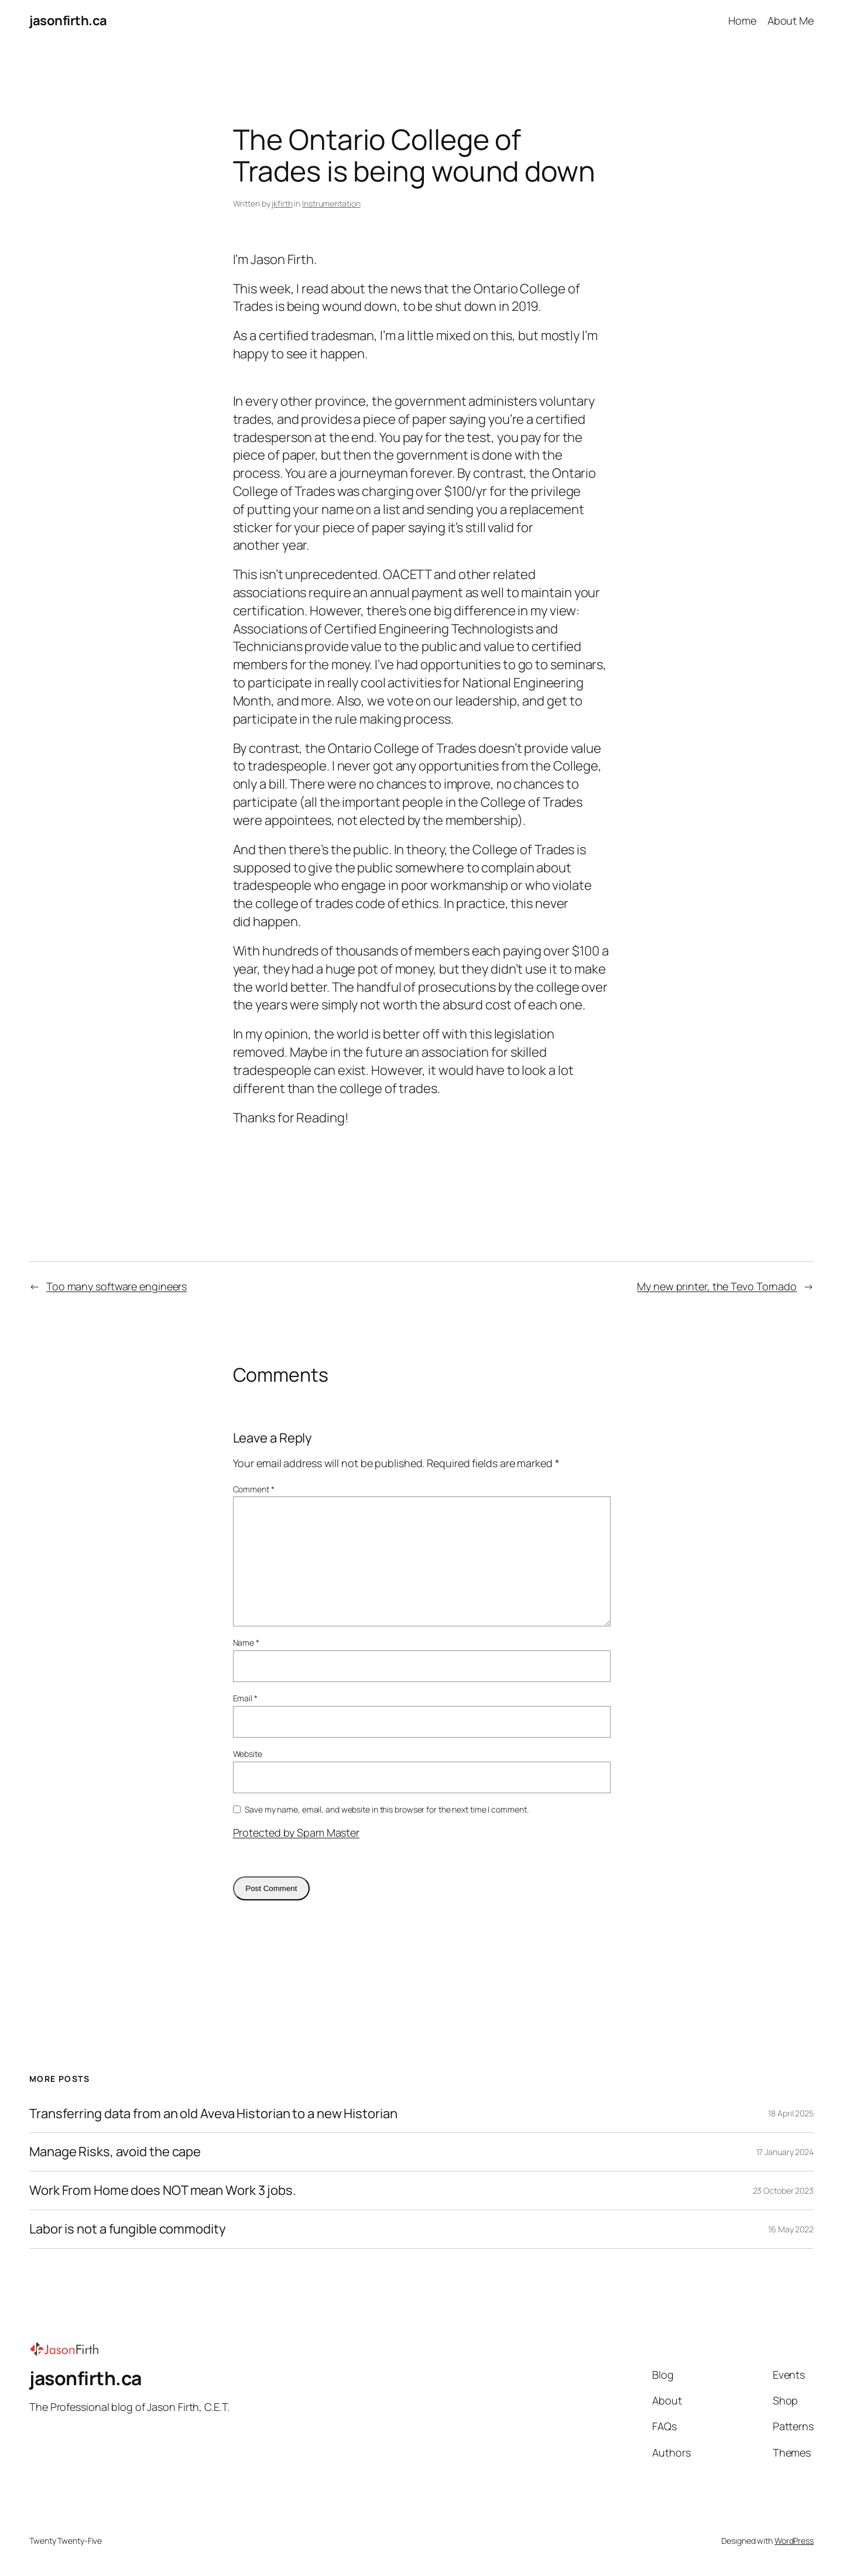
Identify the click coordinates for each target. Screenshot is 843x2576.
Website (247, 1753)
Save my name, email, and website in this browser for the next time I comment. (386, 1809)
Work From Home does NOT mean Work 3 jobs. (162, 2190)
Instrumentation (331, 203)
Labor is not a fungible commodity (127, 2229)
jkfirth (282, 203)
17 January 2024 (785, 2151)
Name (246, 1642)
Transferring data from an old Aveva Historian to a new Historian (213, 2113)
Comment (254, 1489)
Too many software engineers (116, 1286)
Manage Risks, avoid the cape (115, 2152)
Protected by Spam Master (296, 1832)
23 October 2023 (783, 2190)
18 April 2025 (791, 2113)
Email (245, 1698)
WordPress (794, 2540)
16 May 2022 (791, 2229)
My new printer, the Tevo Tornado (717, 1286)
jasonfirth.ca (68, 20)
